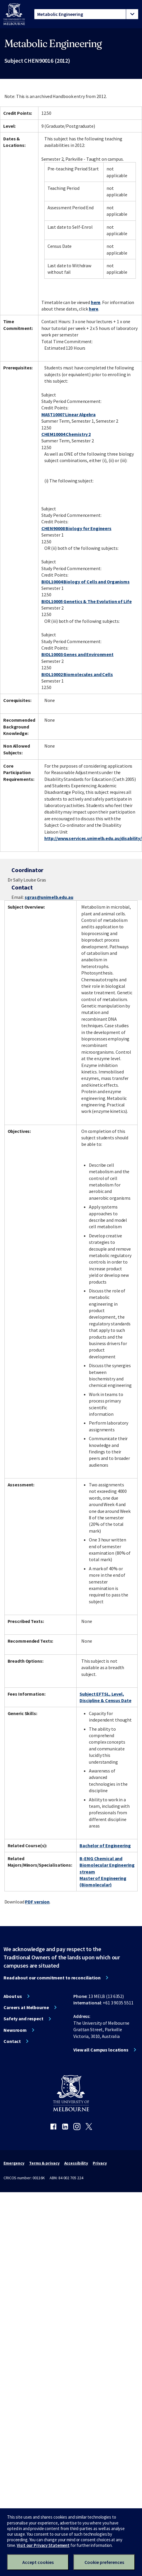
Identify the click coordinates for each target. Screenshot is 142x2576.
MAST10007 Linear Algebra (68, 414)
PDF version (37, 1902)
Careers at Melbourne (26, 2007)
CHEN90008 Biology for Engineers (76, 528)
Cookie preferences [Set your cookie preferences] (104, 2562)
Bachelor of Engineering (105, 1845)
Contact (12, 2041)
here (96, 302)
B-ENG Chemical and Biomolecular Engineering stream (107, 1865)
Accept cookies (38, 2562)
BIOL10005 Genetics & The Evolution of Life (86, 601)
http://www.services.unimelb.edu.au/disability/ (93, 838)
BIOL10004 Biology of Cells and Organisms (85, 582)
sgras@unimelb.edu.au (49, 897)
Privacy (100, 2163)
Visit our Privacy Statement (43, 2545)
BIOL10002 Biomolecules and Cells (77, 674)
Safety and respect (23, 2018)
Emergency (14, 2163)
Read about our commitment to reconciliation (52, 1978)
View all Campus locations (101, 2050)
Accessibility (76, 2163)
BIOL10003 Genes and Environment (77, 654)
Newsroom (15, 2030)
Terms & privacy (44, 2163)
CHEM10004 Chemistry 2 (66, 434)
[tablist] (86, 14)
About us (13, 1996)
